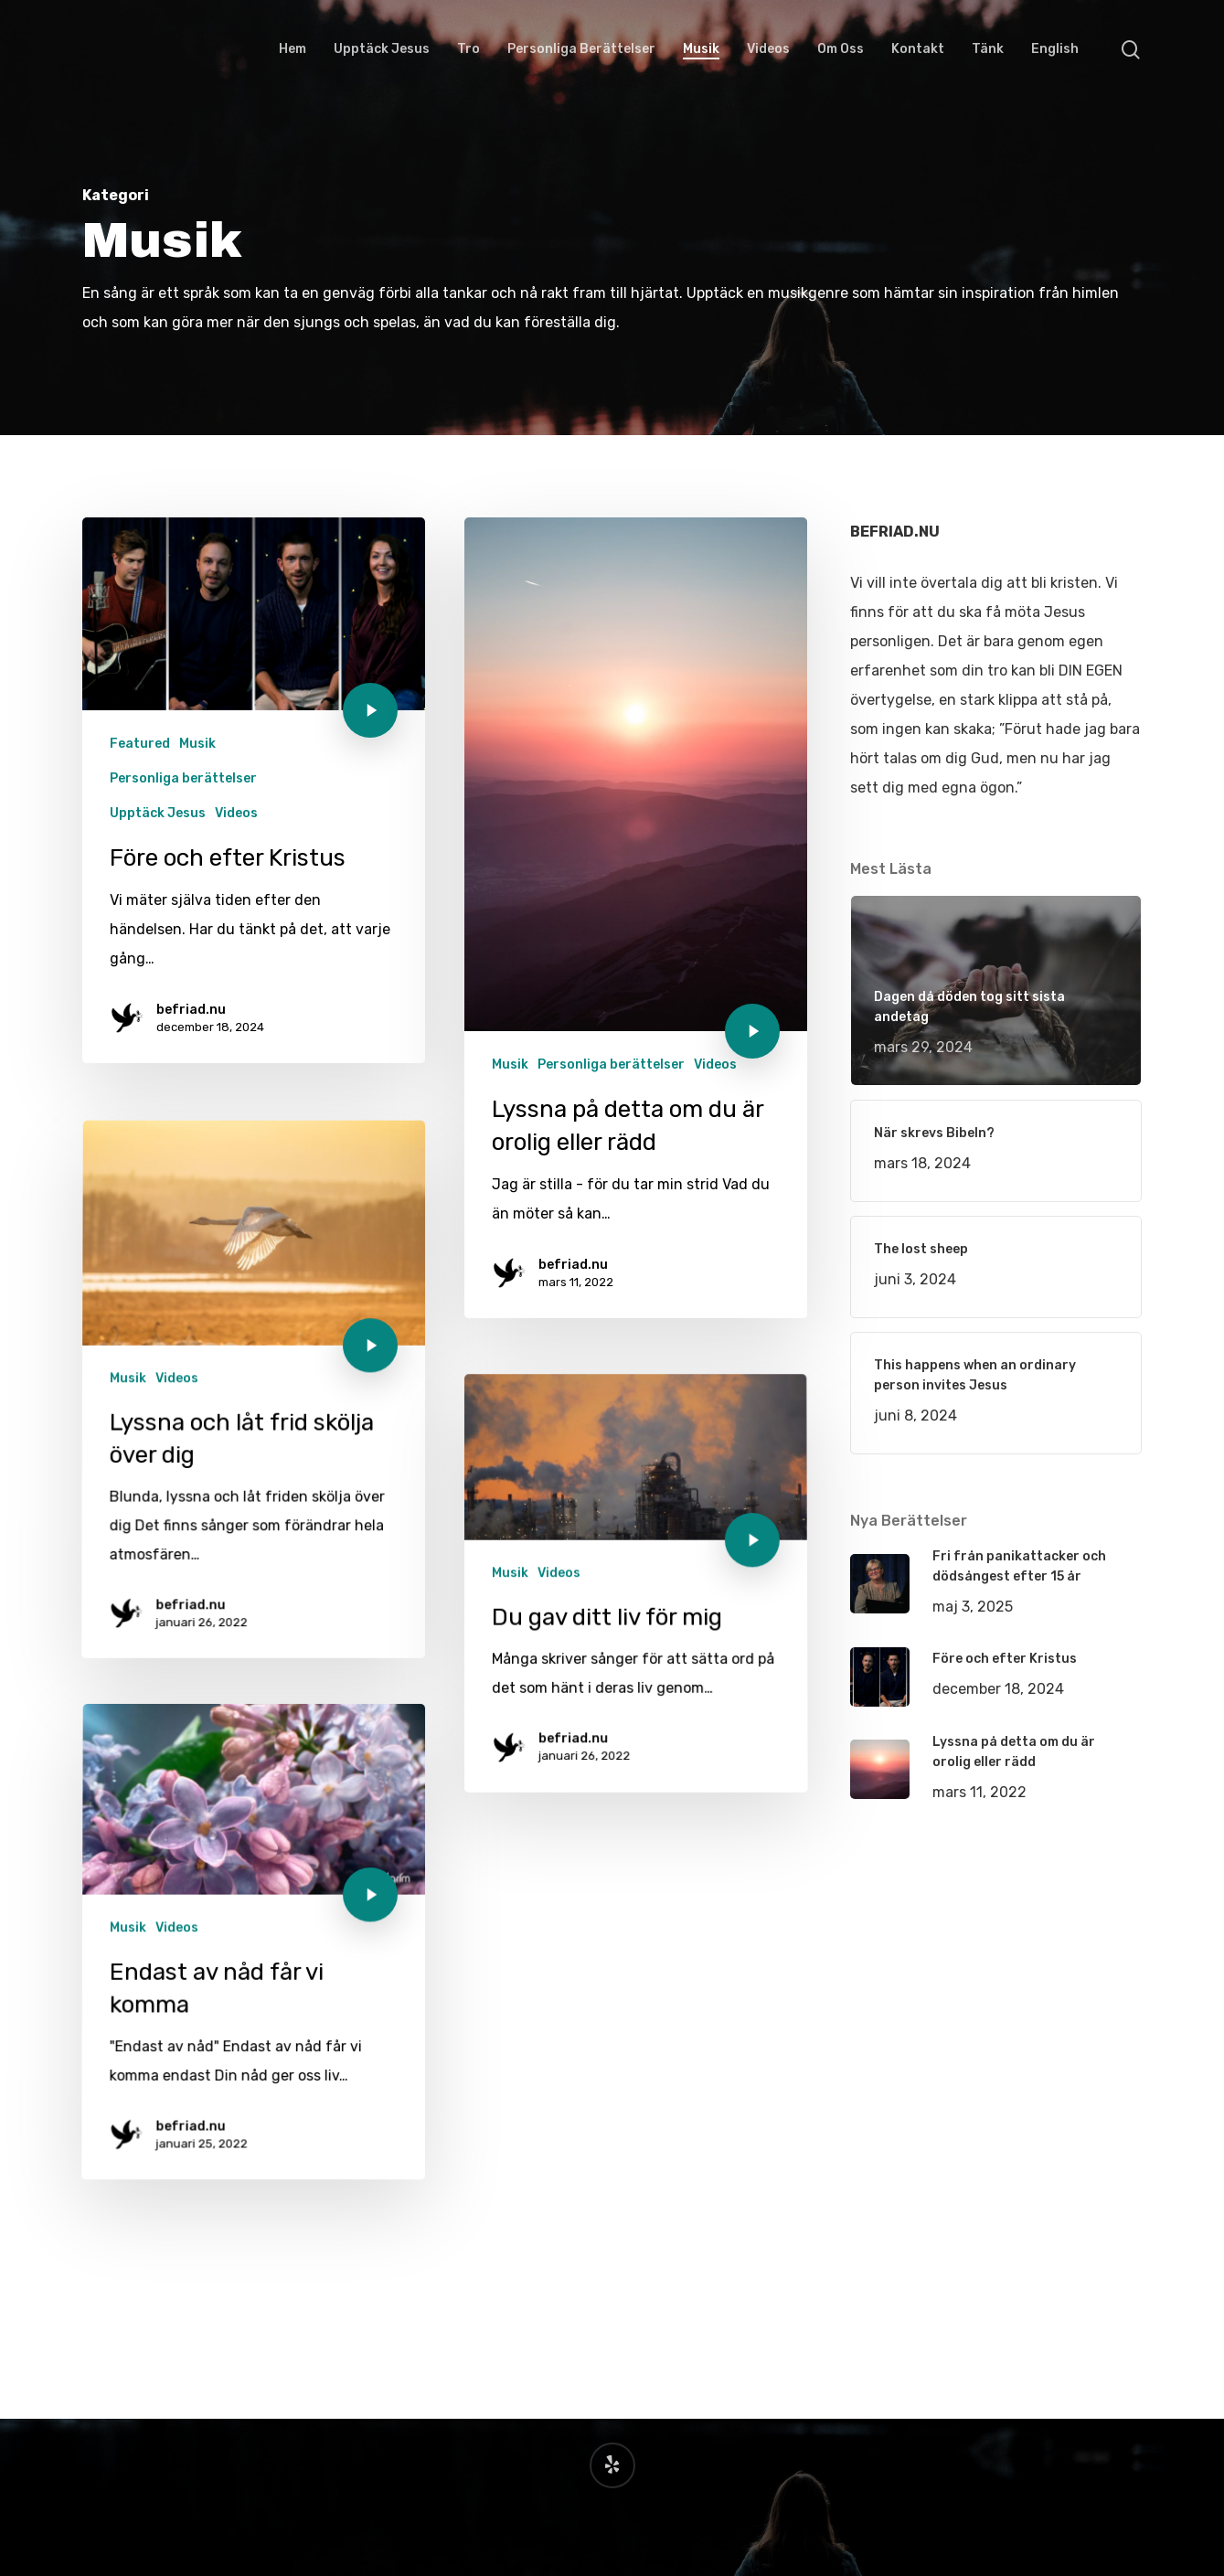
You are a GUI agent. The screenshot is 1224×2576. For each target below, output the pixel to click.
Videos (236, 814)
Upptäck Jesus (158, 814)
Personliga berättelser (183, 780)
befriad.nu (191, 1010)
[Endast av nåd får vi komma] (248, 2146)
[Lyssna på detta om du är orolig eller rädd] (636, 930)
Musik (197, 745)
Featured (140, 745)
